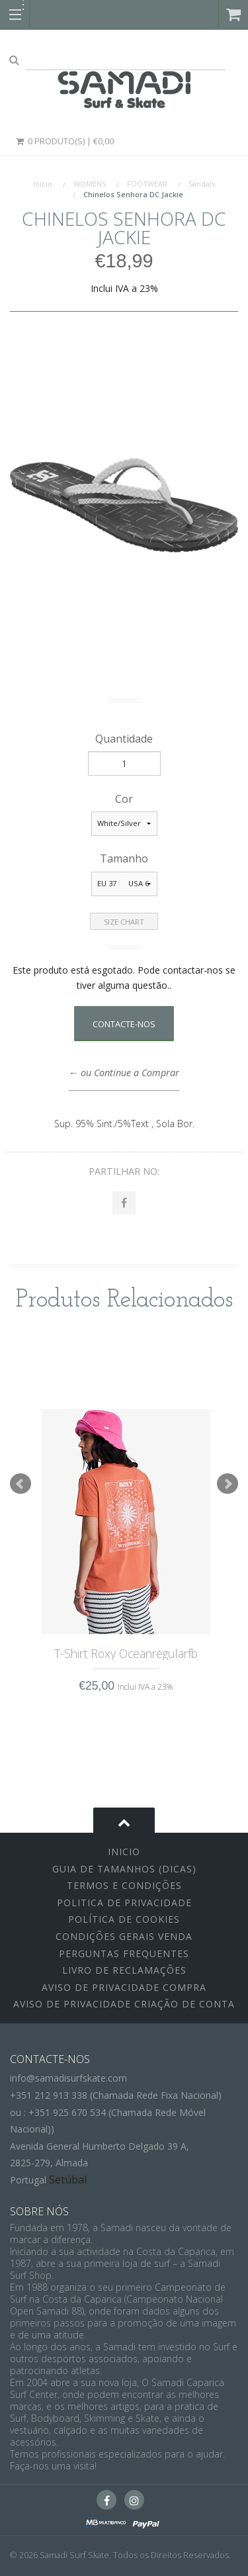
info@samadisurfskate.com (68, 2078)
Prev (20, 1484)
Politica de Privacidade (124, 1902)
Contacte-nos (124, 1024)
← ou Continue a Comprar (124, 1072)
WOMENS (89, 184)
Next (227, 1484)
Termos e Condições (124, 1885)
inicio (124, 1851)
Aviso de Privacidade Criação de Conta (124, 2004)
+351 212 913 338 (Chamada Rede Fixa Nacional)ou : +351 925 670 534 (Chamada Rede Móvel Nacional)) (116, 2112)
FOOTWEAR (147, 184)
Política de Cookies (124, 1919)
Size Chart (124, 922)
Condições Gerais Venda (124, 1936)
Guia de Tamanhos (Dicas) (124, 1869)
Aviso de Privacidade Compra (124, 1987)
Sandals (201, 184)
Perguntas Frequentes (124, 1953)
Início (42, 184)
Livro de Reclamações (124, 1970)
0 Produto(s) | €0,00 (64, 141)
